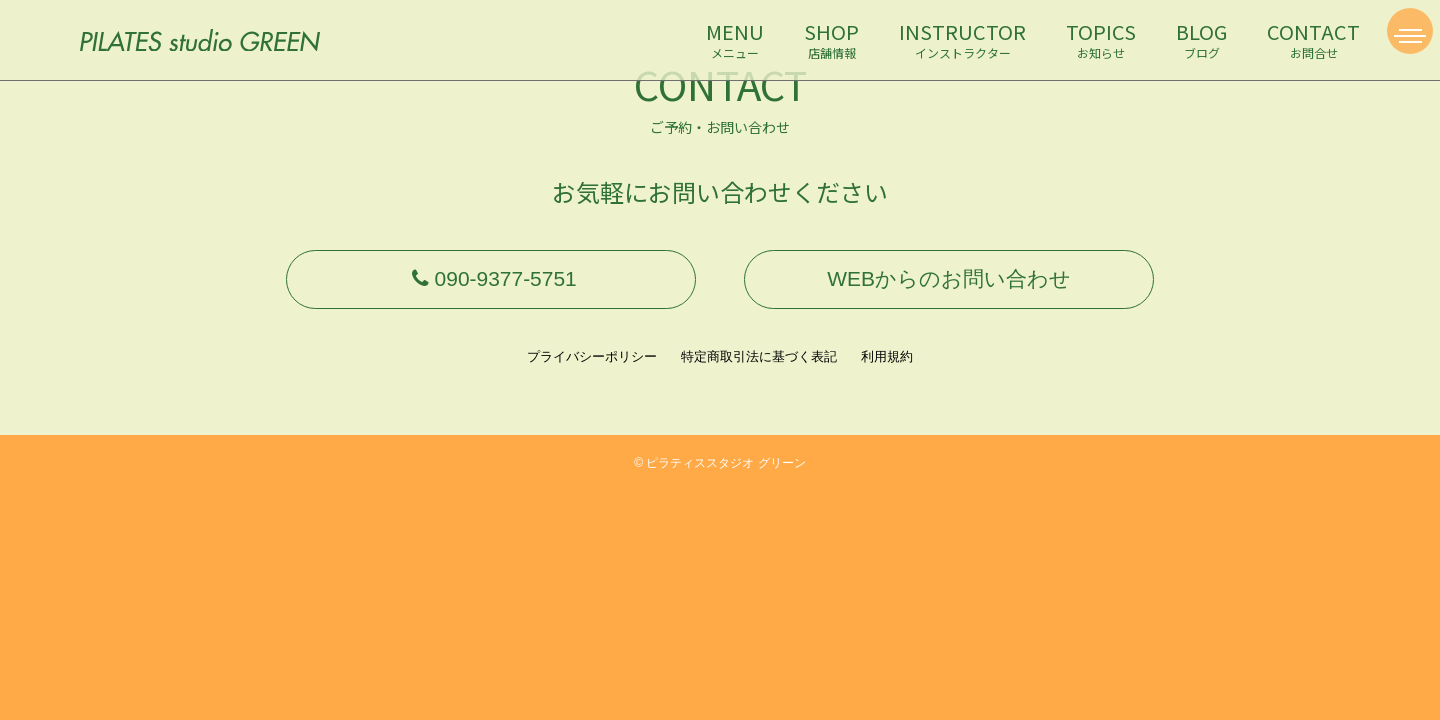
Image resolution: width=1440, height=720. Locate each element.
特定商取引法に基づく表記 (759, 371)
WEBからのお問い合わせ (949, 286)
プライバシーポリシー (592, 371)
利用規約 (887, 371)
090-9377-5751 (491, 286)
